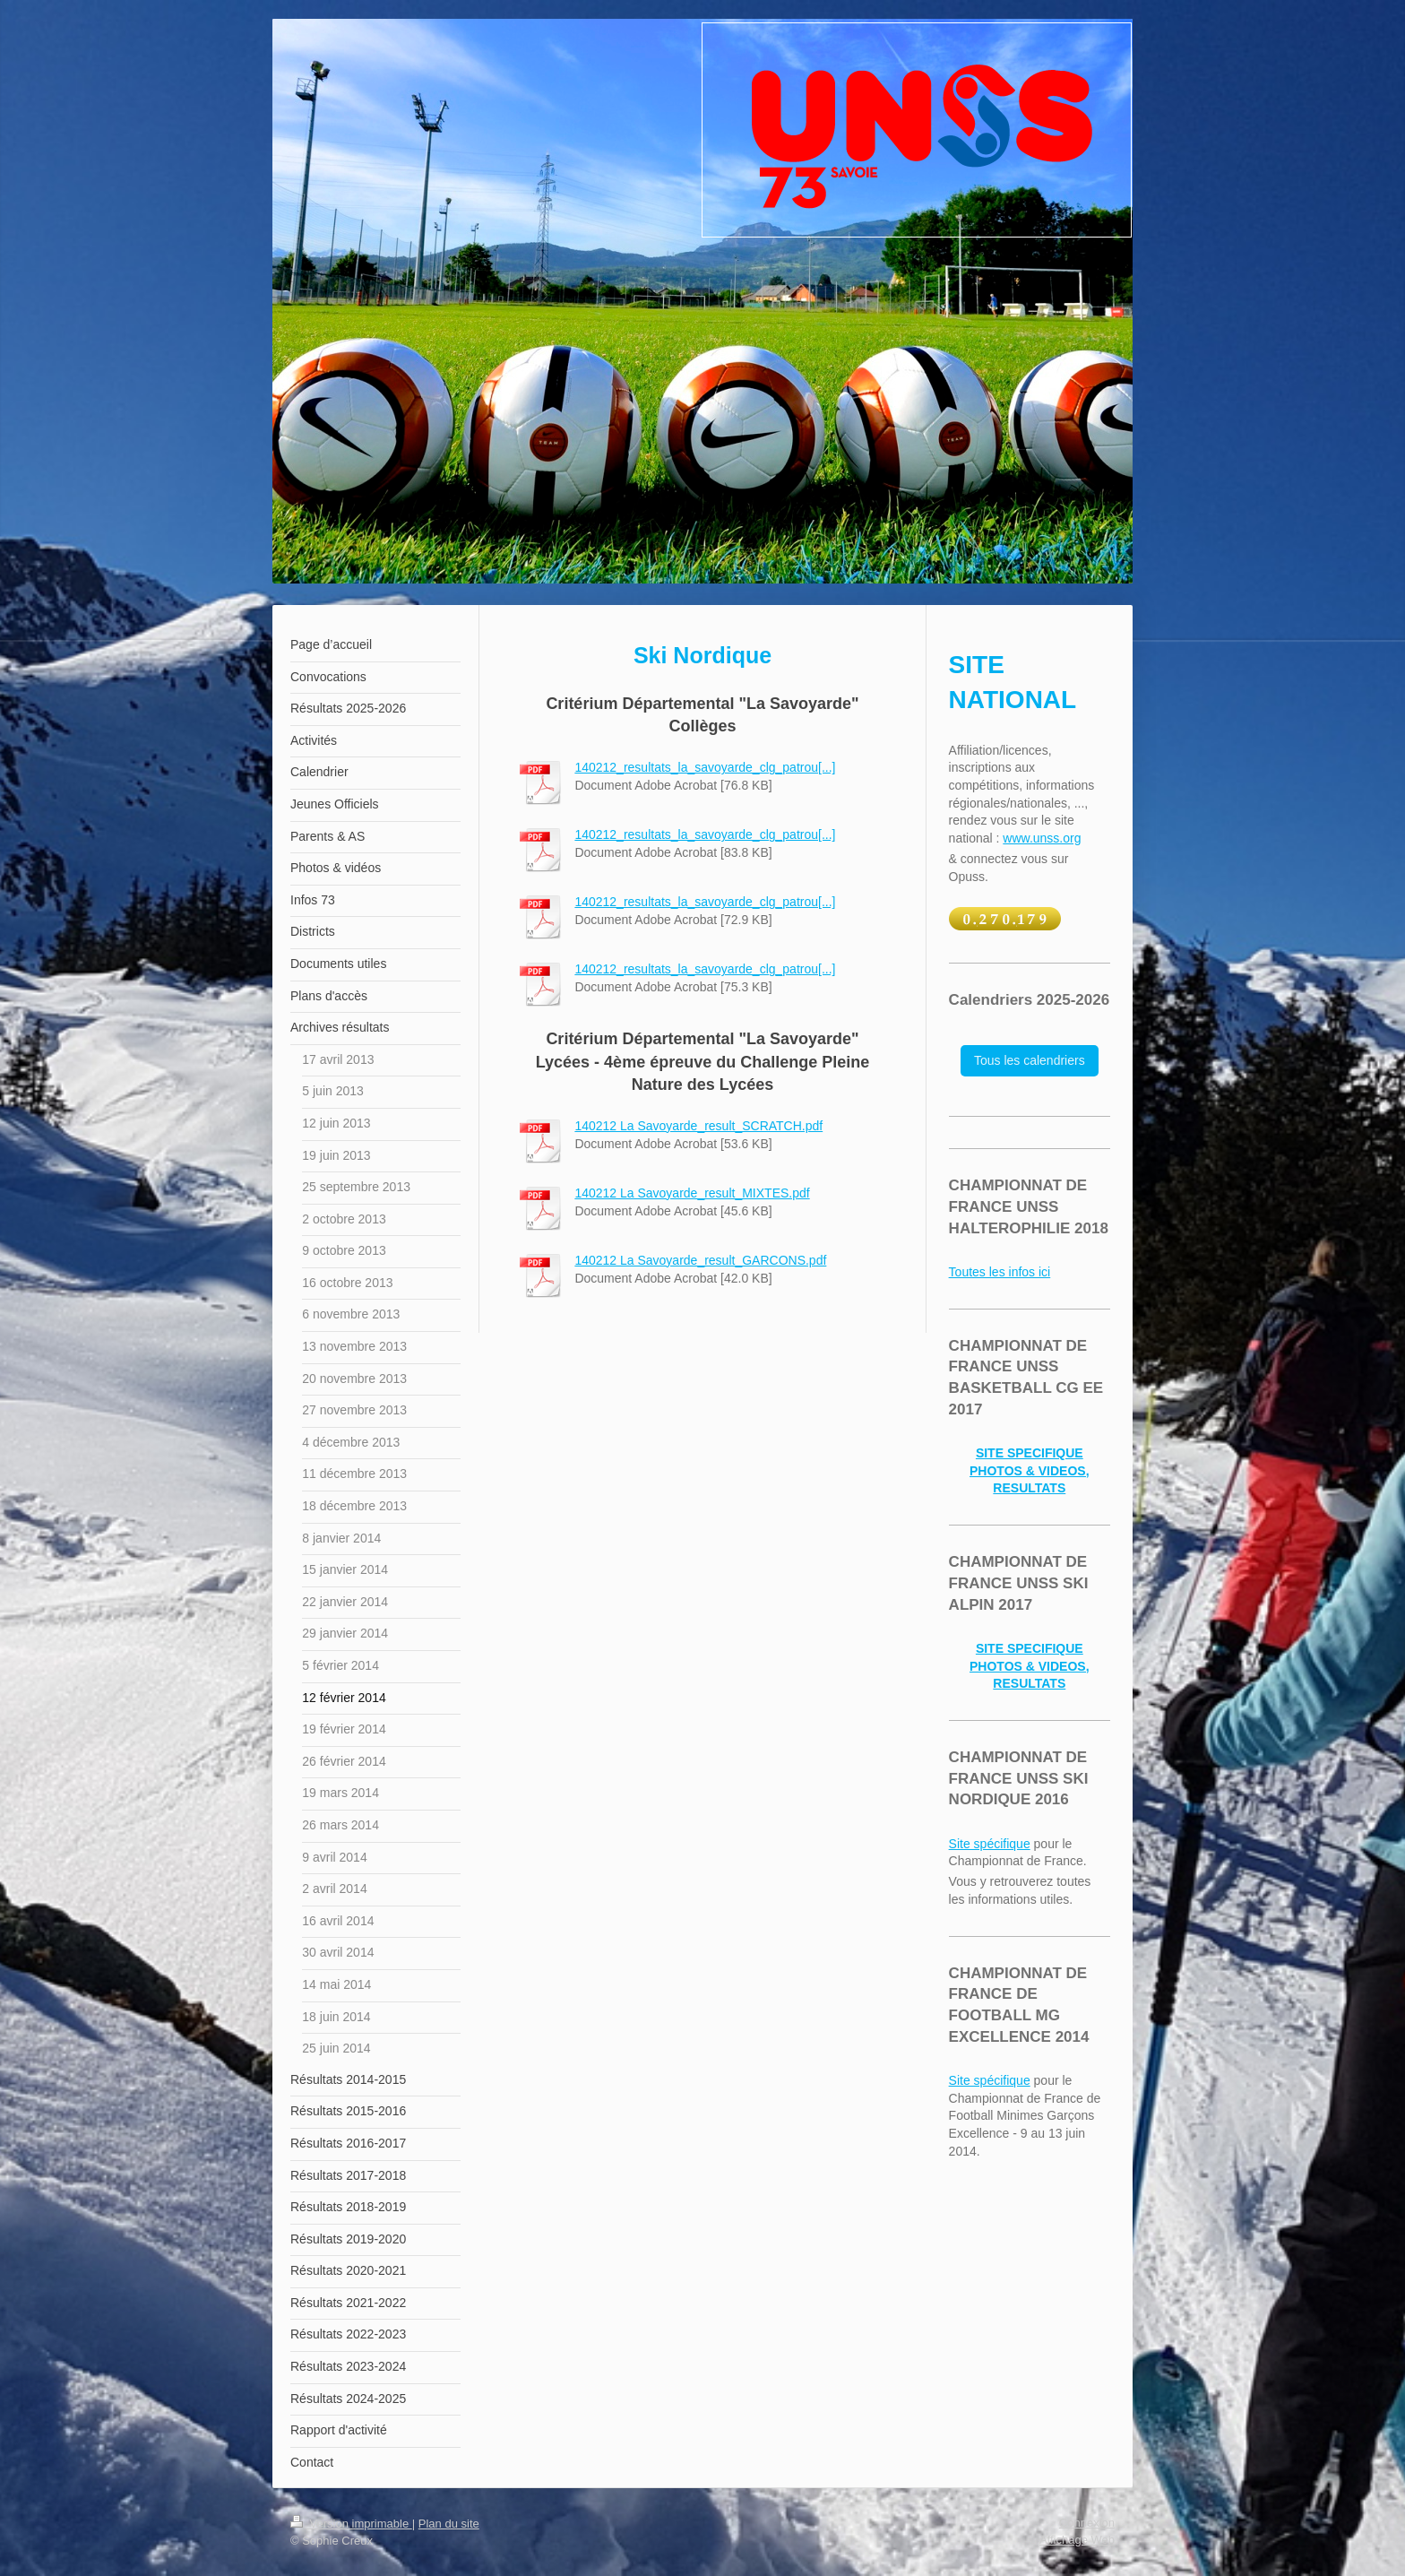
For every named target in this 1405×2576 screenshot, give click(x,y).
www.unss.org (1042, 838)
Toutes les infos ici (1000, 1272)
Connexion (1087, 2522)
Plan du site (448, 2523)
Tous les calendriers (1029, 1060)
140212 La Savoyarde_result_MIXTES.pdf (691, 1193)
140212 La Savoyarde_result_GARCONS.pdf (700, 1260)
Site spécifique (989, 1844)
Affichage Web (1077, 2539)
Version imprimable (351, 2523)
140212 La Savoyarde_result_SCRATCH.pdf (698, 1126)
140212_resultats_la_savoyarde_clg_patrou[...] (704, 767)
